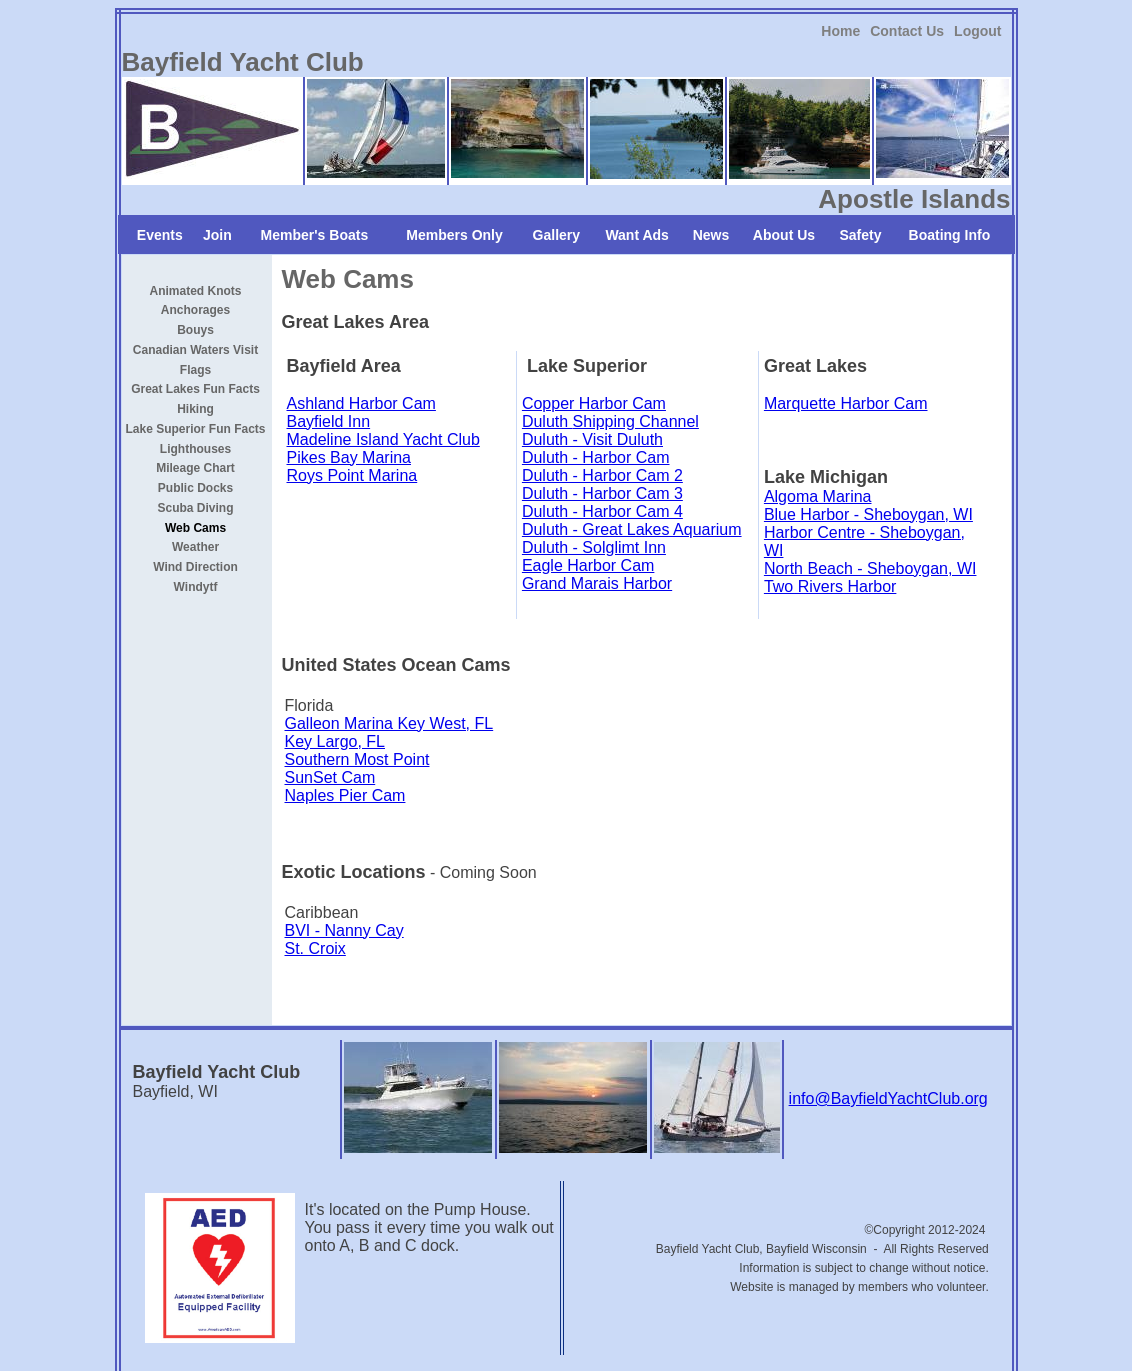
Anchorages (195, 310)
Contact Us (907, 31)
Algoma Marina (818, 496)
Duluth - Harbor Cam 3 (602, 493)
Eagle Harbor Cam (588, 565)
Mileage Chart (195, 468)
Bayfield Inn (329, 421)
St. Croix (315, 948)
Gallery (556, 235)
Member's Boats (315, 235)
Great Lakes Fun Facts (195, 389)
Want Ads (637, 235)
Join (217, 235)
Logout (977, 31)
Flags (195, 369)
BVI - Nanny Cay (344, 930)
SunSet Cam (330, 777)
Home (840, 31)
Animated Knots (196, 290)
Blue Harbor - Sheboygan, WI (868, 514)
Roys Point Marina (352, 475)
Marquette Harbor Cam (846, 403)
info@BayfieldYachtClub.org (888, 1098)
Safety (860, 235)
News (711, 235)
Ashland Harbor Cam (361, 403)
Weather (195, 547)
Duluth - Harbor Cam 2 (602, 475)
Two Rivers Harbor (830, 586)
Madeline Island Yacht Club (383, 439)
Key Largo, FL (335, 741)
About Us (784, 235)
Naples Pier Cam (345, 795)
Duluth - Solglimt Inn (594, 547)
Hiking (195, 409)
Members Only (454, 235)
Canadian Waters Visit (195, 350)
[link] (840, 30)
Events (160, 235)
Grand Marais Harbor (597, 583)
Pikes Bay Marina (349, 457)
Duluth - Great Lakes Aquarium (632, 529)
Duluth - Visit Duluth (592, 439)
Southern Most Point (357, 759)
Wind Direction (195, 567)
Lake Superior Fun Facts (196, 429)
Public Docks (195, 488)
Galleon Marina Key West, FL (389, 723)
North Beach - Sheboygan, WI (870, 568)
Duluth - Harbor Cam (596, 457)
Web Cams (195, 527)
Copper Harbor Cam (594, 403)
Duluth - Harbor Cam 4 (602, 511)
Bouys (195, 330)
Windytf (196, 587)
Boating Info (950, 235)
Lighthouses (195, 448)
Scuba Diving (196, 508)
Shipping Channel (636, 421)
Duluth (547, 421)
